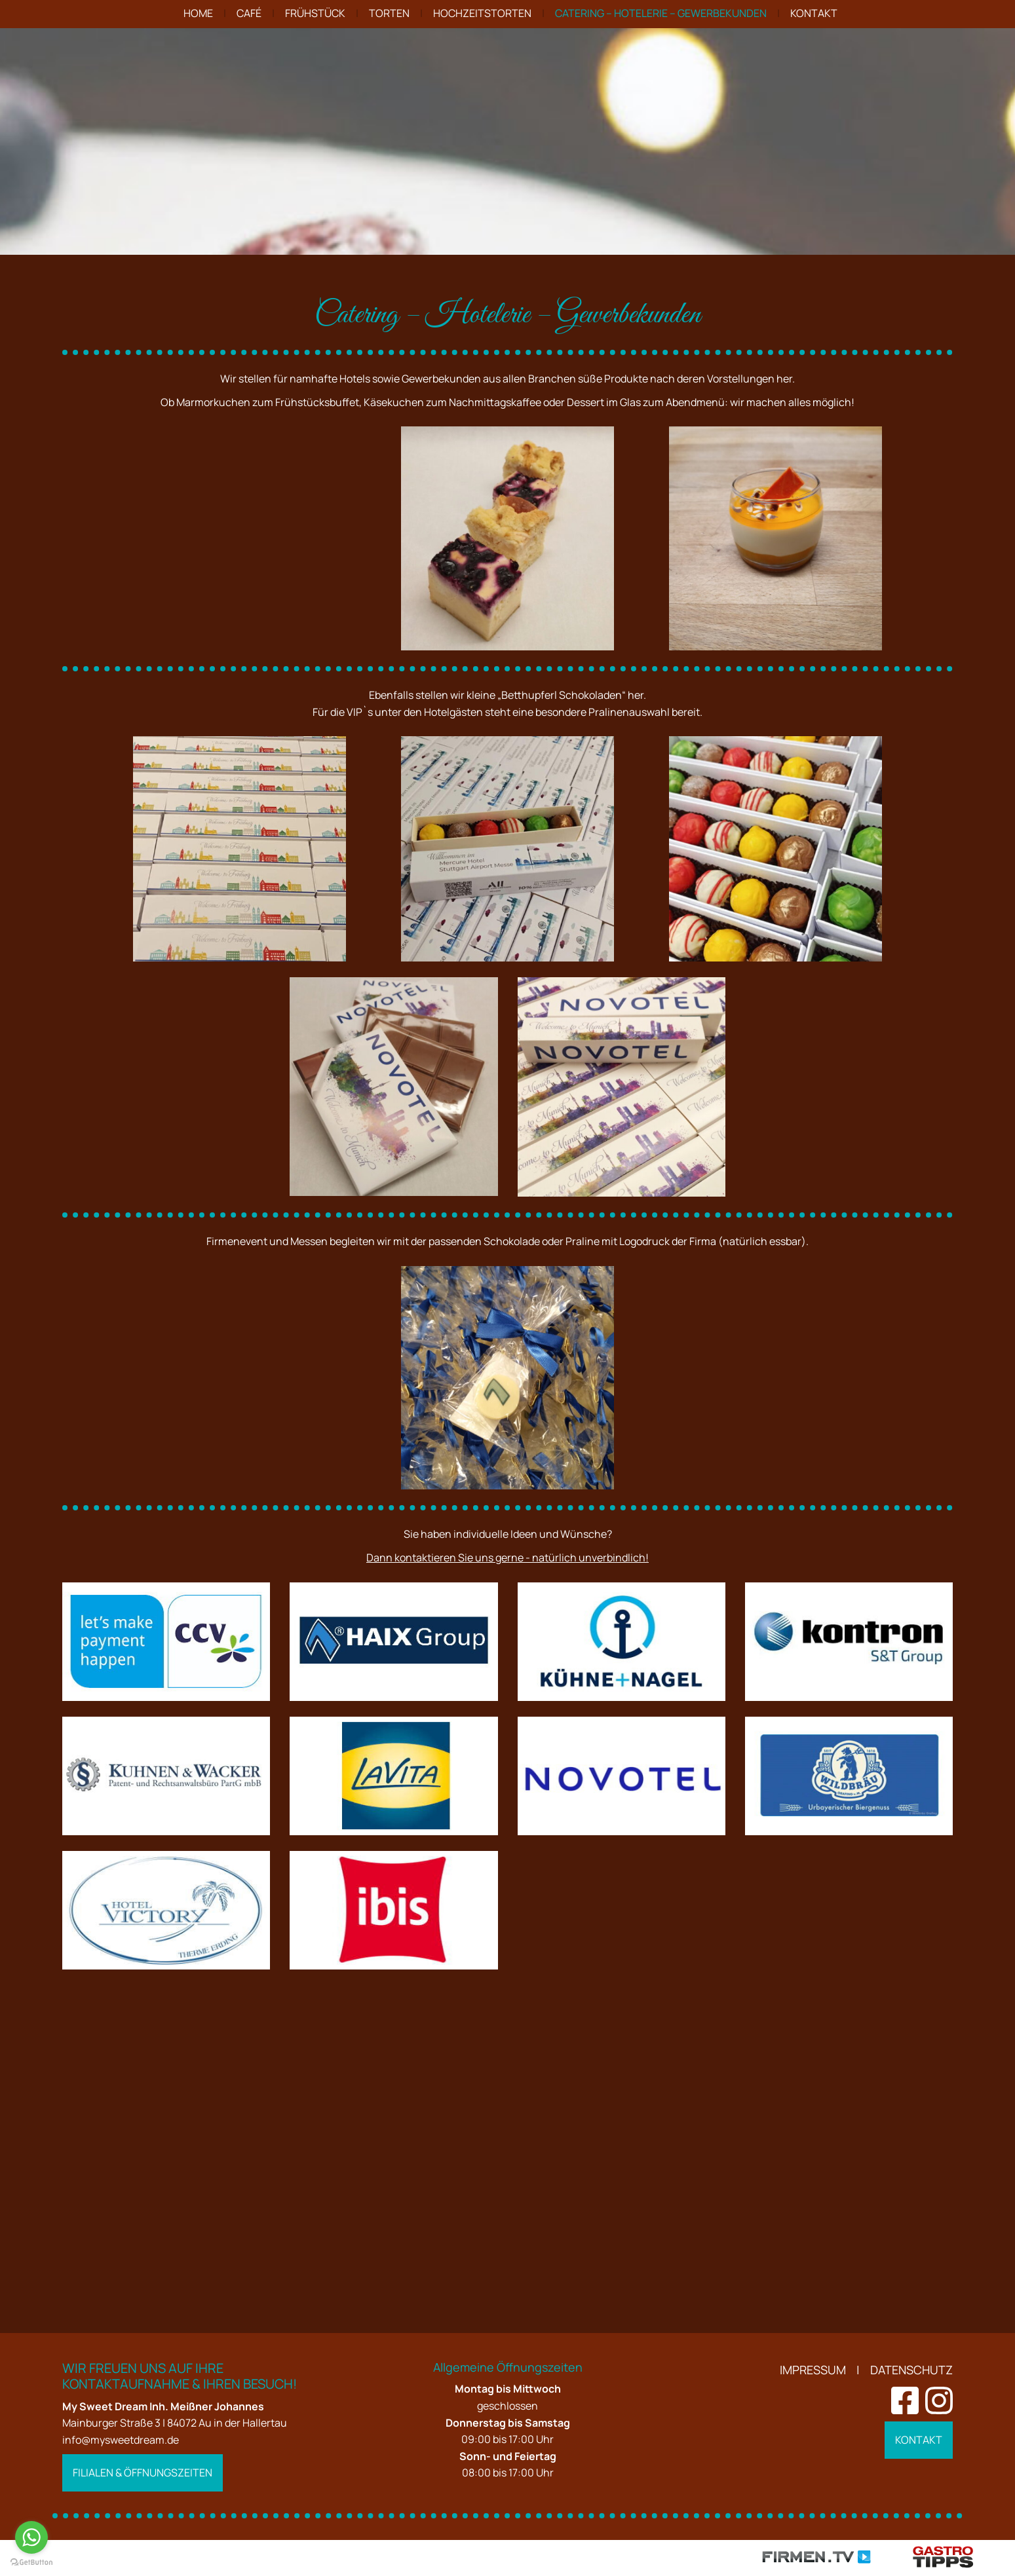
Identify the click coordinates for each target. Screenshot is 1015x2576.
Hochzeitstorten (482, 13)
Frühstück (315, 13)
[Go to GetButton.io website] (31, 2562)
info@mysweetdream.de (120, 2440)
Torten (389, 13)
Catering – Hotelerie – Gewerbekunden (661, 13)
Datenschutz (911, 2370)
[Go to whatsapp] (31, 2537)
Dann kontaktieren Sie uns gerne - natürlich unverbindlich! (507, 1863)
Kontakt (813, 13)
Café (249, 13)
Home (198, 13)
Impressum (813, 2370)
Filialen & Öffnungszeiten (142, 2472)
